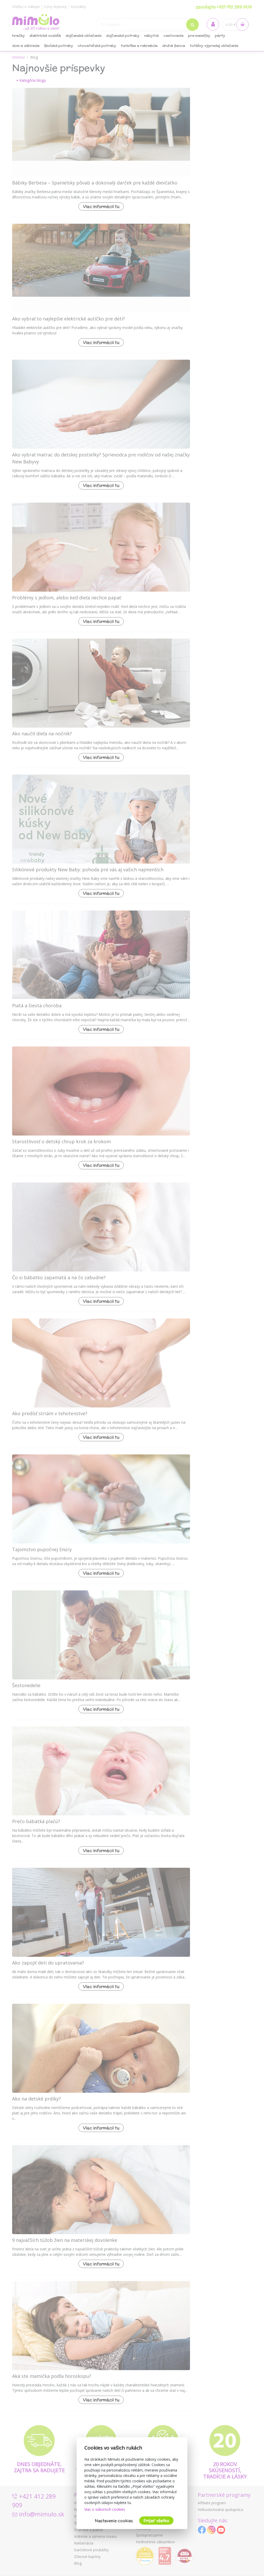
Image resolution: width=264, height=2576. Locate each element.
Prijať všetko (156, 2520)
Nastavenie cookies (114, 2520)
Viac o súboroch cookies (104, 2509)
